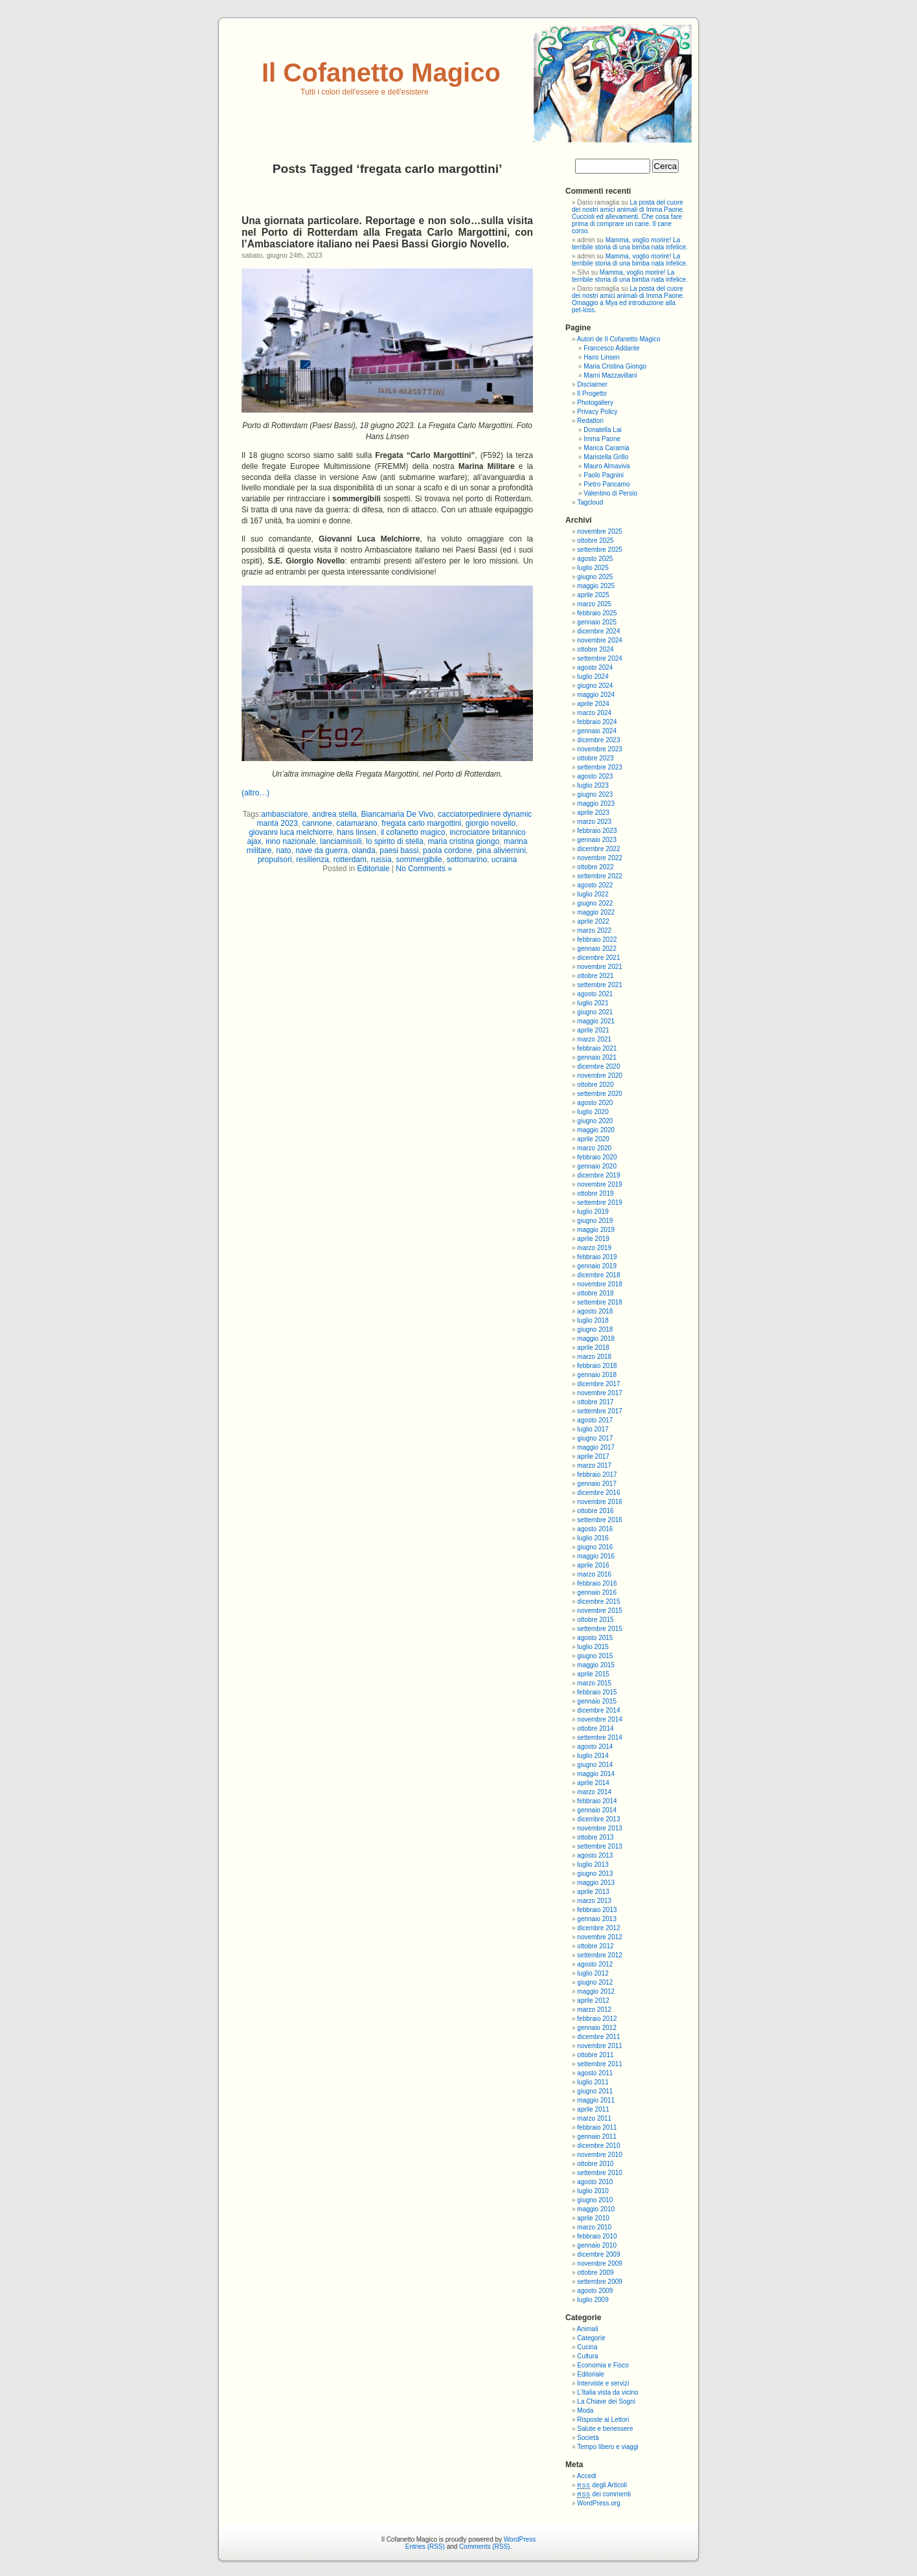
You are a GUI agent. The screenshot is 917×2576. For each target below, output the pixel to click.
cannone (317, 823)
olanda (364, 850)
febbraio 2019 (597, 1256)
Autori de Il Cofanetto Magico (619, 339)
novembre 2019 (599, 1184)
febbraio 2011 (597, 2127)
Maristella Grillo (605, 457)
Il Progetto (592, 393)
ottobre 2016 (595, 1510)
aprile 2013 (593, 1891)
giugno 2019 (595, 1220)
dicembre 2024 (598, 631)
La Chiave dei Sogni (606, 2401)
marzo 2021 (594, 1039)
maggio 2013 (596, 1882)
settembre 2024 (599, 658)
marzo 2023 (594, 821)
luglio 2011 (592, 2082)
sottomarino (466, 859)
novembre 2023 (599, 749)
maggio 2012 (596, 1991)
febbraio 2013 (597, 1909)
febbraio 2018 (597, 1365)
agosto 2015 (595, 1637)
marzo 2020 (594, 1148)
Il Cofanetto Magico (381, 72)
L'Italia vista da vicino (607, 2392)
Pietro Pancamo (606, 484)
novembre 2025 (599, 531)
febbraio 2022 (597, 939)
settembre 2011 (599, 2064)
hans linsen (356, 832)
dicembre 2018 (598, 1275)
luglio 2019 (592, 1211)
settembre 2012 (599, 1955)
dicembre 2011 (598, 2036)
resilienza (312, 859)
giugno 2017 (595, 1438)
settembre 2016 (599, 1519)
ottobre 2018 (595, 1293)
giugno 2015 (595, 1655)
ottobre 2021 (595, 975)
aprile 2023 (593, 812)
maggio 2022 (596, 912)
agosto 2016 (595, 1529)
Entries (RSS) (425, 2546)
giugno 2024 (595, 685)
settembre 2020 (599, 1093)
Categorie (591, 2338)
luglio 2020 (592, 1111)
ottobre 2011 (595, 2054)
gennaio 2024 (597, 731)
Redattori (590, 420)
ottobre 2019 (595, 1193)
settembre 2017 (599, 1411)
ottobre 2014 (595, 1728)
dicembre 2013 (598, 1819)
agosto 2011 (595, 2073)
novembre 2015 (599, 1610)
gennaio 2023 (597, 839)
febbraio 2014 (597, 1801)
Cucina (587, 2347)
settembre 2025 (599, 549)
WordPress (520, 2539)
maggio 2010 (596, 2209)
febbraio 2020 (597, 1157)
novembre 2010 (599, 2154)
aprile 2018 (593, 1347)
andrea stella (334, 814)
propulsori (275, 859)
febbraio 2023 (597, 830)
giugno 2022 (595, 903)
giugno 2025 (595, 576)
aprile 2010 (593, 2218)
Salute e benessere (605, 2428)
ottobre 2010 (595, 2163)
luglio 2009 (592, 2299)
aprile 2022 (593, 921)
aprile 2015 (593, 1674)
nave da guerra (321, 850)
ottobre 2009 (595, 2272)
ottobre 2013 (595, 1837)
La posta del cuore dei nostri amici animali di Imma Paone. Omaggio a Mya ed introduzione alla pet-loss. (628, 299)
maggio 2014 (596, 1773)
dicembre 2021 (598, 957)
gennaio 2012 (597, 2027)
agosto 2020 (595, 1102)
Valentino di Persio (610, 493)
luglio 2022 (592, 894)
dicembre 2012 (598, 1928)
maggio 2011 (596, 2100)
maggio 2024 (596, 694)
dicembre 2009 (598, 2254)
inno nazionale (290, 841)
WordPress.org (598, 2503)
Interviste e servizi (603, 2383)
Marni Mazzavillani (610, 375)
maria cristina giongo (463, 841)
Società (587, 2437)
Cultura (587, 2356)
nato (283, 850)
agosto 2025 (595, 558)
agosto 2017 (595, 1420)
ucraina (504, 859)
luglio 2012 (592, 1973)
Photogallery (595, 402)
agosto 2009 (595, 2290)
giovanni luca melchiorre (290, 832)
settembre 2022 (599, 876)
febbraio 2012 (597, 2018)
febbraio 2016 (597, 1583)
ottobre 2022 (595, 867)
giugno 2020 (595, 1120)
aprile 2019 (593, 1238)
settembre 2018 (599, 1302)
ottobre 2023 (595, 758)
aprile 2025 (593, 594)
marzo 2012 (594, 2009)
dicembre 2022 (598, 848)
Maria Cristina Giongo (614, 366)
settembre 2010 (599, 2172)
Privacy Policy (597, 411)
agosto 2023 (595, 776)
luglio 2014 (592, 1755)
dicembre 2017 (598, 1383)
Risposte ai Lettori (603, 2419)
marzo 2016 (594, 1574)
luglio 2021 (592, 1003)
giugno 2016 (595, 1547)
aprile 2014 (593, 1782)
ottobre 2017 (595, 1402)
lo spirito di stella (395, 841)
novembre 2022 (599, 857)
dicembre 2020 (598, 1066)
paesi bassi (398, 850)
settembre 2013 (599, 1846)
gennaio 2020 (597, 1166)
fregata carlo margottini (421, 823)
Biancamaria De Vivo (397, 814)
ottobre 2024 (595, 649)
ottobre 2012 (595, 1946)
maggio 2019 (596, 1229)
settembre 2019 (599, 1202)
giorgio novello (490, 823)
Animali (587, 2328)
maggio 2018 (596, 1338)
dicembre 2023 (598, 740)
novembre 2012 (599, 1937)
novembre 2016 (599, 1501)
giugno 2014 (595, 1764)
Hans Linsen (601, 357)
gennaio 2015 (597, 1701)
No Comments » (424, 868)
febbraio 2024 (597, 721)
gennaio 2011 (597, 2136)
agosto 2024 (595, 667)
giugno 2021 (595, 1012)
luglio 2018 (592, 1320)
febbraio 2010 (597, 2236)
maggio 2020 (596, 1130)
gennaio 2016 (597, 1592)
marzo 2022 (594, 930)
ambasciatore (284, 814)
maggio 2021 (596, 1021)
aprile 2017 (593, 1456)
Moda (585, 2410)
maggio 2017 (596, 1447)
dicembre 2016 (598, 1492)
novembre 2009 (599, 2263)
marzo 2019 (594, 1247)
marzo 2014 (594, 1791)
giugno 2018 (595, 1329)
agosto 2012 (595, 1964)
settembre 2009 (599, 2281)
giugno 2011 (595, 2091)
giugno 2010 (595, 2200)
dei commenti (604, 2494)
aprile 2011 (593, 2109)
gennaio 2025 (597, 622)
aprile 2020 (593, 1139)
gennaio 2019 (597, 1266)
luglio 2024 (592, 676)
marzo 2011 (594, 2118)
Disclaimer (592, 384)
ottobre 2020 (595, 1084)
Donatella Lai (602, 429)
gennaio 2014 (597, 1810)
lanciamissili (340, 841)
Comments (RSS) (484, 2546)
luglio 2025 (592, 567)
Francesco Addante (611, 348)
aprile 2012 (593, 2000)
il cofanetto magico (413, 832)
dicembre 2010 (598, 2145)
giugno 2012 (595, 1982)
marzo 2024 (594, 712)
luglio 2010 (592, 2190)
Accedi (586, 2475)
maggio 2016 (596, 1556)
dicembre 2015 (598, 1601)
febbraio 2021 (597, 1048)
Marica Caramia (606, 447)
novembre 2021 (599, 966)
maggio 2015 (596, 1665)
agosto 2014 (595, 1746)
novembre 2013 (599, 1828)
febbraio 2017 (597, 1474)
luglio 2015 (592, 1646)
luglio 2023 (592, 785)
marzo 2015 (594, 1683)
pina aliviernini (501, 850)
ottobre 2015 (595, 1619)
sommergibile (419, 859)
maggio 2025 (596, 585)
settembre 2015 (599, 1628)
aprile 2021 (593, 1030)
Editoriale (373, 868)
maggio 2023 (596, 803)
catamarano (356, 823)
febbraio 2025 (597, 613)
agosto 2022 (595, 885)
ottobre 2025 (595, 540)
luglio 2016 (592, 1538)
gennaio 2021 (597, 1057)
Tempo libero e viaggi (608, 2446)
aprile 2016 (593, 1565)
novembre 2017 (599, 1392)
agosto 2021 (595, 993)
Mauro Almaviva (606, 466)
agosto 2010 (595, 2181)
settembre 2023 (599, 767)
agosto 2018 (595, 1311)
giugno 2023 (595, 794)
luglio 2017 (592, 1429)
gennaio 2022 (597, 948)
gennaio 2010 (597, 2245)
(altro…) (255, 792)
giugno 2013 (595, 1873)
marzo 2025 (594, 604)
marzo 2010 (594, 2227)
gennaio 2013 (597, 1918)
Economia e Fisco (602, 2365)
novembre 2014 (599, 1719)
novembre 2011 (599, 2045)
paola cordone (447, 850)
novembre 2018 (599, 1284)
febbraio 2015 (597, 1692)
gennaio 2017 (597, 1483)
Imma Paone (601, 438)
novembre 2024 (599, 640)
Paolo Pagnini (603, 475)
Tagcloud (590, 502)
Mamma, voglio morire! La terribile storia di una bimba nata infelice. (630, 243)
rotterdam (350, 859)
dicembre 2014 (598, 1710)
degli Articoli (602, 2485)
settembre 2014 (599, 1737)
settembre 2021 (599, 984)
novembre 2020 (599, 1075)
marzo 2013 (594, 1900)
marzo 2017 (594, 1465)
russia (381, 859)
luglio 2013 (592, 1864)
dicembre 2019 (598, 1175)
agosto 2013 (595, 1855)
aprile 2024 (593, 703)
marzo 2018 (594, 1356)
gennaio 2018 (597, 1374)
